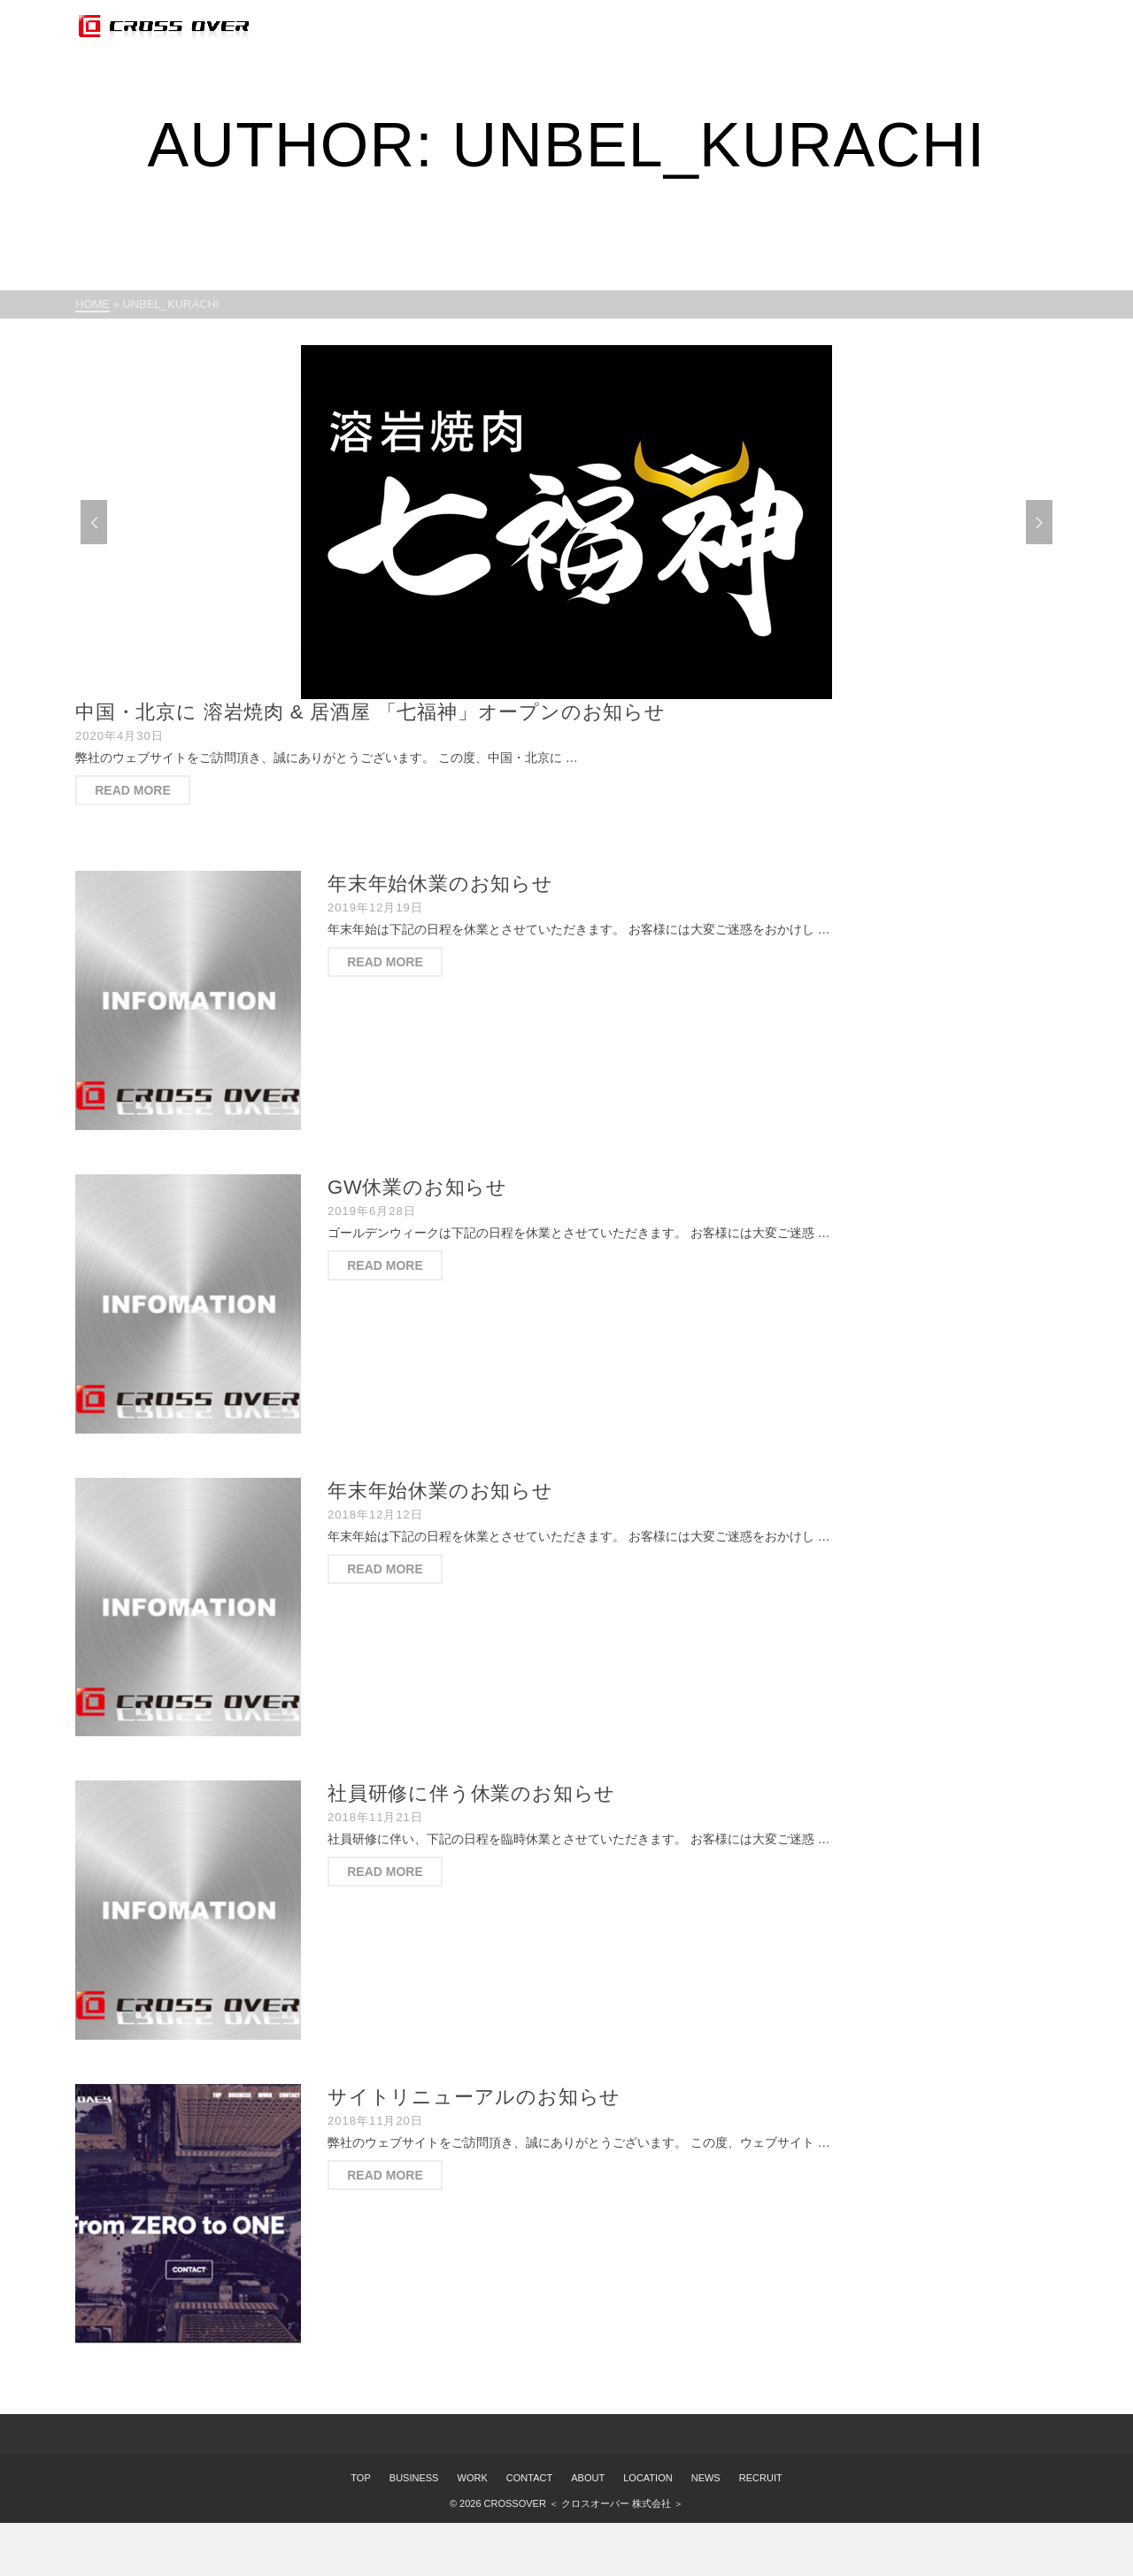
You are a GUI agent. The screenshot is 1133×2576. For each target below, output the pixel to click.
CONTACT (529, 2477)
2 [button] (545, 690)
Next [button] (1039, 522)
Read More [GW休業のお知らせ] (385, 1265)
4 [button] (588, 690)
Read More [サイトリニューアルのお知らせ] (385, 2175)
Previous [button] (94, 522)
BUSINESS (414, 2477)
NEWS (706, 2477)
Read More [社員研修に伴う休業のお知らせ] (385, 1872)
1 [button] (524, 690)
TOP (360, 2477)
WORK (473, 2477)
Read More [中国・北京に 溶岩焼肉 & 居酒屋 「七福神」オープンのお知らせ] (133, 790)
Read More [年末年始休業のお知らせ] (385, 962)
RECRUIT (760, 2477)
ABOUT (588, 2477)
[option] (566, 522)
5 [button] (609, 690)
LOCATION (647, 2477)
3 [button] (566, 690)
